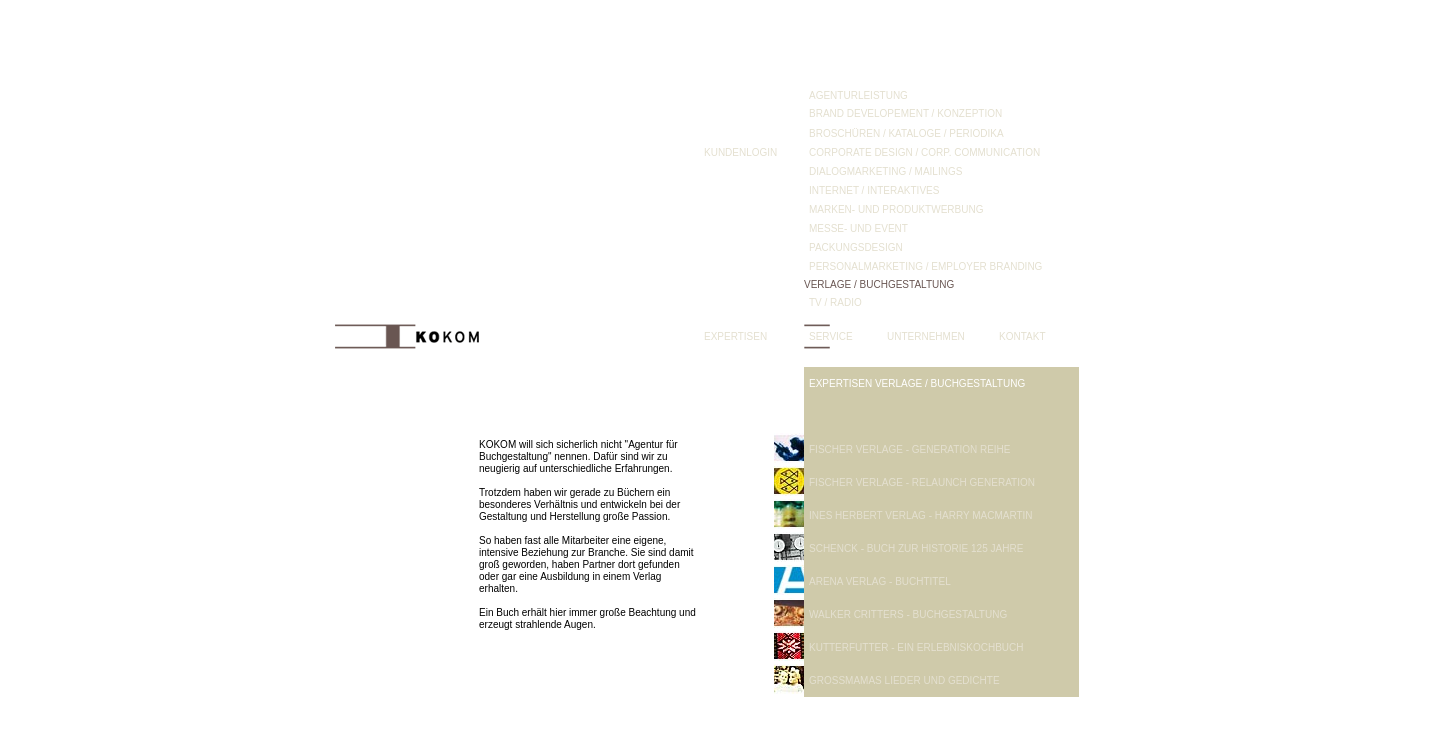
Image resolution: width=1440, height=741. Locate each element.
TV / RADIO (835, 302)
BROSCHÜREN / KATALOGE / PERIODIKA (906, 133)
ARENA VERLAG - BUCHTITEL (880, 581)
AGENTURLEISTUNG (858, 95)
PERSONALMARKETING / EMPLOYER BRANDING (925, 266)
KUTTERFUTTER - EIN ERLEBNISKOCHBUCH (916, 647)
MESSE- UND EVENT (858, 228)
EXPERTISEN (735, 336)
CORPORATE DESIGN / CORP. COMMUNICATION (924, 152)
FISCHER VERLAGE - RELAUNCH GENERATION (922, 482)
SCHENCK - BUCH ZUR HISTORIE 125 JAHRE (916, 548)
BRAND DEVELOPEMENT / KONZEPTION (905, 113)
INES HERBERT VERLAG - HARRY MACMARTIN (921, 515)
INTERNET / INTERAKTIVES (874, 190)
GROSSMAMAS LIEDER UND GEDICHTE (904, 680)
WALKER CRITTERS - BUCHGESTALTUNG (908, 614)
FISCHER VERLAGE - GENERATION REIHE (910, 449)
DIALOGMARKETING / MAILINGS (885, 171)
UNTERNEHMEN (926, 336)
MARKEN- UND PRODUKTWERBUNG (896, 209)
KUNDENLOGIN (740, 152)
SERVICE (831, 336)
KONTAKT (1022, 336)
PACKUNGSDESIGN (856, 247)
